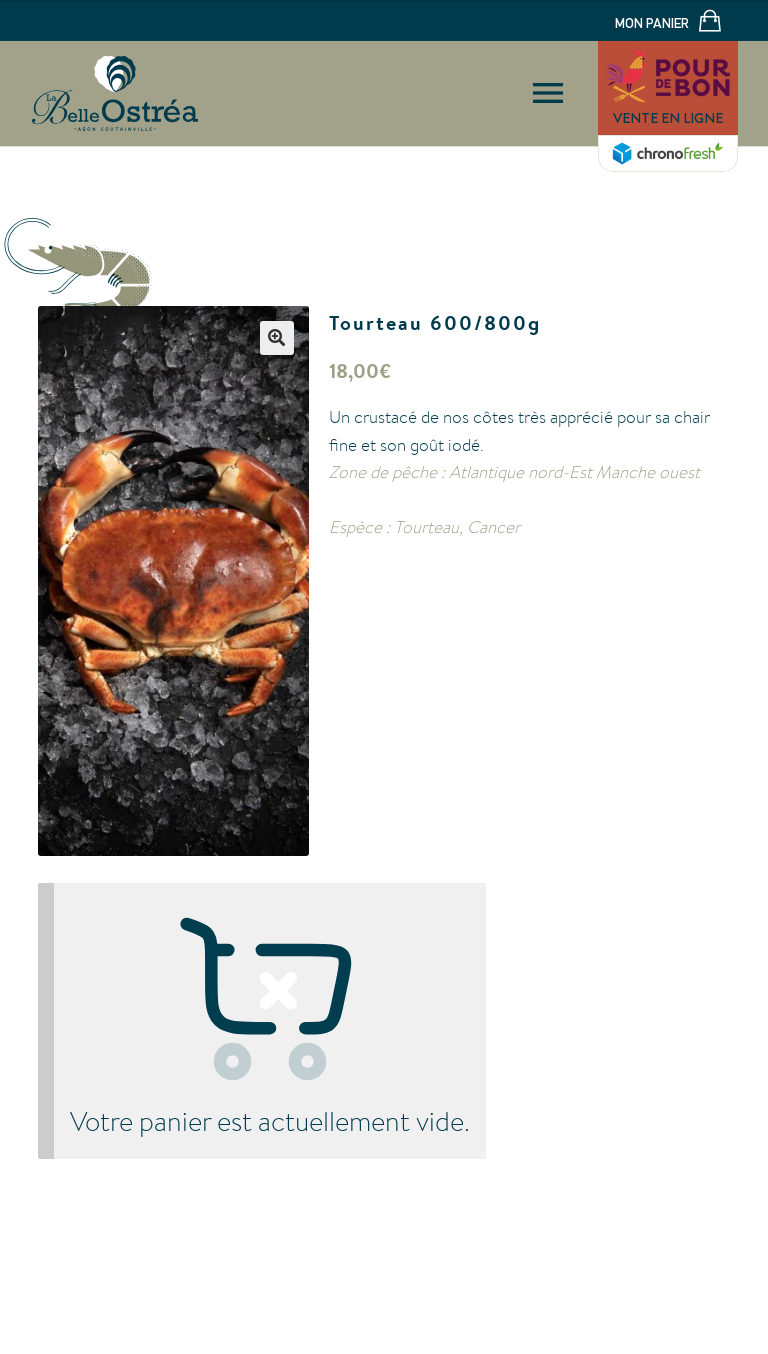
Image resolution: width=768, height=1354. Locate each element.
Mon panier (668, 23)
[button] (277, 338)
